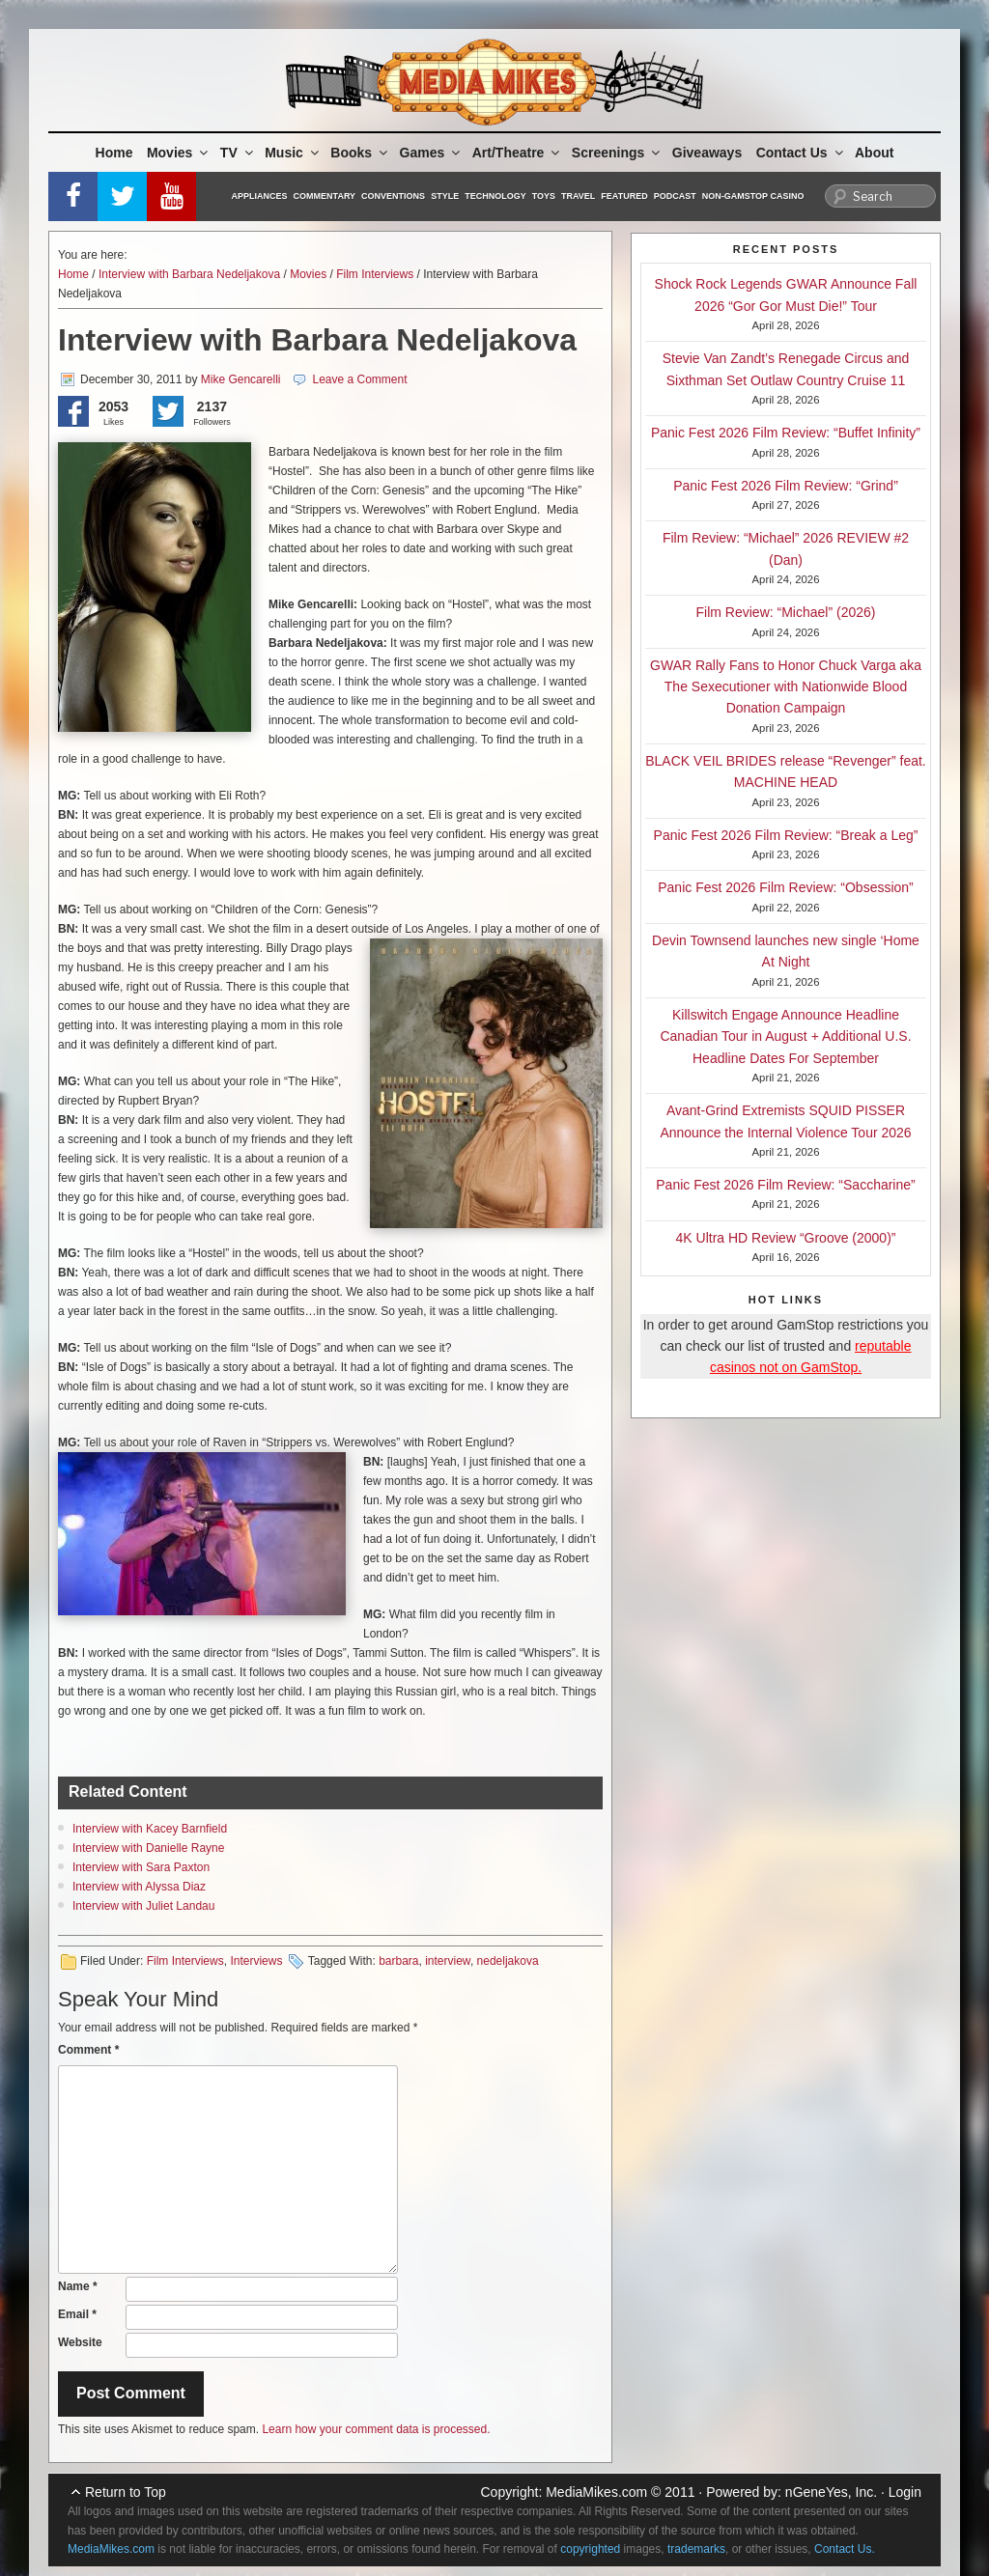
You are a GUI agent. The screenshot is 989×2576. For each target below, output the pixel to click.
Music (293, 152)
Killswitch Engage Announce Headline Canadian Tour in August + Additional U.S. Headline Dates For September (785, 1036)
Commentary (325, 196)
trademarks (696, 2549)
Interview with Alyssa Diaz (139, 1886)
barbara (398, 1961)
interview (447, 1961)
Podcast (675, 196)
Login (905, 2492)
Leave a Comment (359, 379)
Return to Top (125, 2492)
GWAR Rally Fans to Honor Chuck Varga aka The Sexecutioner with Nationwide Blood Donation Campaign (785, 687)
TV (238, 152)
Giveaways (707, 152)
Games (432, 152)
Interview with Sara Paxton (141, 1867)
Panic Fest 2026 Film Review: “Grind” (785, 485)
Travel (578, 196)
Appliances (260, 196)
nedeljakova (508, 1961)
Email (77, 2314)
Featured (624, 196)
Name (78, 2286)
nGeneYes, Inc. (831, 2492)
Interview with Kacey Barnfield (149, 1828)
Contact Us (801, 152)
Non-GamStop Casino (753, 196)
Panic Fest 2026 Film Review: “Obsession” (786, 887)
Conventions (393, 196)
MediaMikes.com (596, 2492)
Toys (543, 196)
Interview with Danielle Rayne (148, 1848)
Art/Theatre (517, 152)
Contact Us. (844, 2549)
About (874, 152)
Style (445, 196)
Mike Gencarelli (241, 379)
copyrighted (590, 2549)
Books (360, 152)
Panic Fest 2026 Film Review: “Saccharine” (785, 1184)
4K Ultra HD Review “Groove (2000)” (786, 1238)
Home (114, 152)
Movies (179, 152)
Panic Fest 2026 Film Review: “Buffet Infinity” (785, 432)
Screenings (617, 152)
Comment (88, 2050)
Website (80, 2342)
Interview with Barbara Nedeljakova (189, 274)
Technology (495, 196)
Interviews (256, 1961)
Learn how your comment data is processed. (376, 2429)
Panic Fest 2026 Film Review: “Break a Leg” (786, 835)
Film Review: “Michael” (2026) (786, 612)
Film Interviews (374, 274)
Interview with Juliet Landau (143, 1906)
